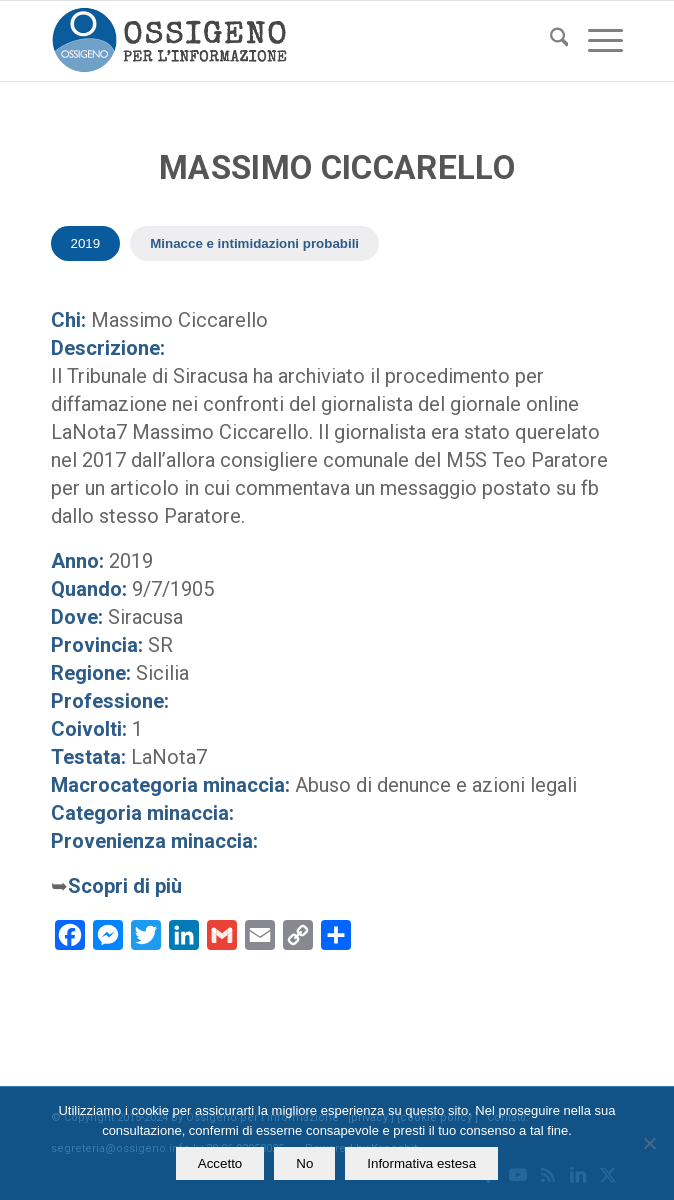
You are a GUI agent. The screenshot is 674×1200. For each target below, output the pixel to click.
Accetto (220, 1163)
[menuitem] (549, 41)
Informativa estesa (421, 1163)
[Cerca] (549, 41)
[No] (649, 1143)
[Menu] (595, 41)
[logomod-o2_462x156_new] (280, 41)
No (304, 1163)
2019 (86, 243)
